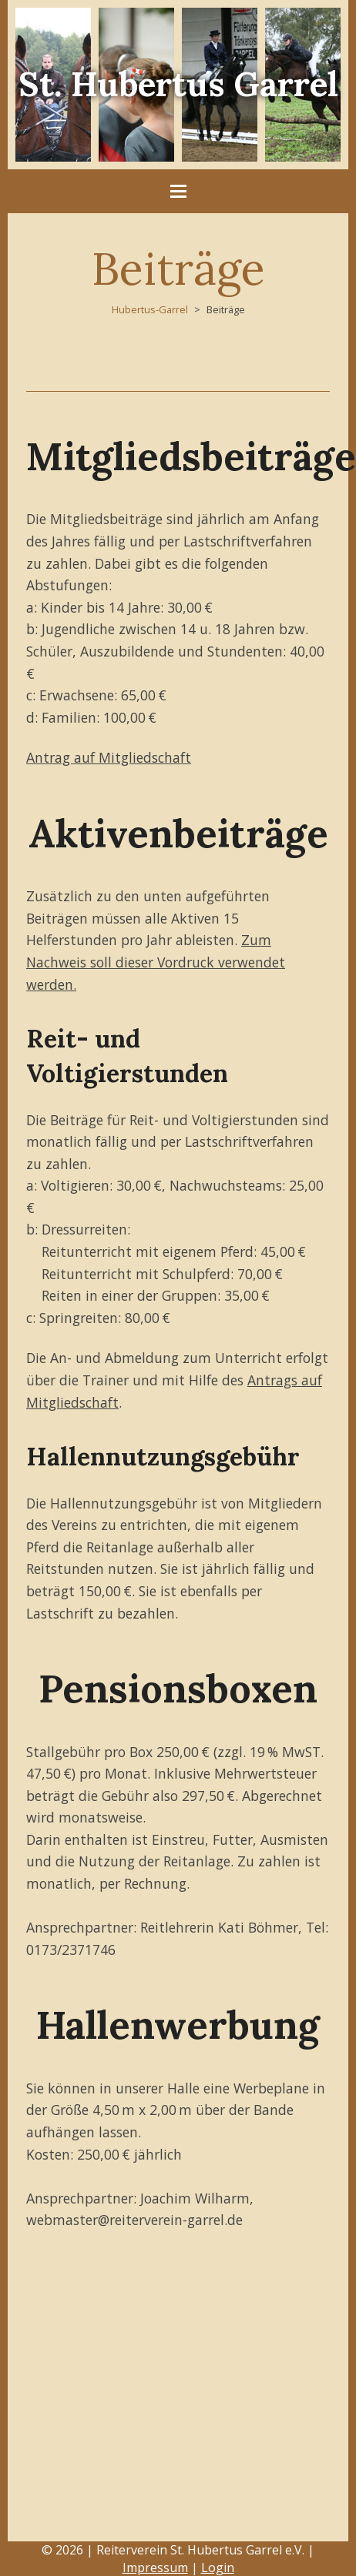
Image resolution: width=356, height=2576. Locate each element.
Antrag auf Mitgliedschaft (108, 757)
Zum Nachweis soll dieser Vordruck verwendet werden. (155, 962)
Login (217, 2567)
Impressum (155, 2567)
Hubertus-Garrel (150, 309)
